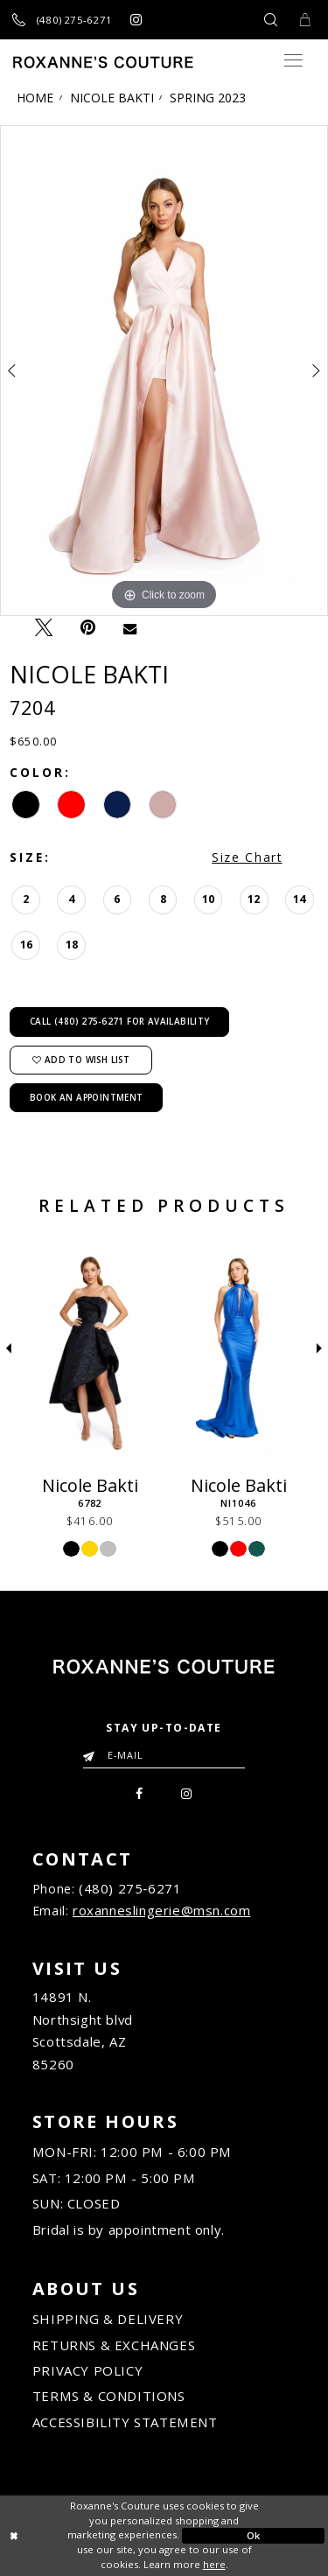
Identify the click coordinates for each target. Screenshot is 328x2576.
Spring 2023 (208, 97)
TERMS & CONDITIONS (108, 2396)
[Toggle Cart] (304, 19)
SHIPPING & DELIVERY (107, 2319)
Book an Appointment (86, 1097)
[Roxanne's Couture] (103, 62)
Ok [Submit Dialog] (254, 2535)
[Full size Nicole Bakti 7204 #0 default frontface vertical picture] (164, 371)
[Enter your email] (164, 1754)
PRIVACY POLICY (87, 2370)
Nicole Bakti (112, 97)
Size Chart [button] (247, 857)
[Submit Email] (92, 1750)
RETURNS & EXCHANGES (113, 2345)
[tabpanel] (164, 371)
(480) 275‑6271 (130, 1888)
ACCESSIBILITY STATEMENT (124, 2422)
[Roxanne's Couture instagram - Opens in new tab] (136, 19)
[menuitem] (139, 1791)
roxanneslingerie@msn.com (161, 1910)
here (214, 2564)
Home (35, 97)
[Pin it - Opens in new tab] (87, 628)
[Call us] (62, 19)
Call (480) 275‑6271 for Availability (120, 1021)
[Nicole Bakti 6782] (90, 1349)
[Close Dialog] (74, 2536)
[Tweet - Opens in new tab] (43, 627)
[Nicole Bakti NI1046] (238, 1349)
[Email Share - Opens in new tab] (129, 628)
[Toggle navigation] (293, 60)
